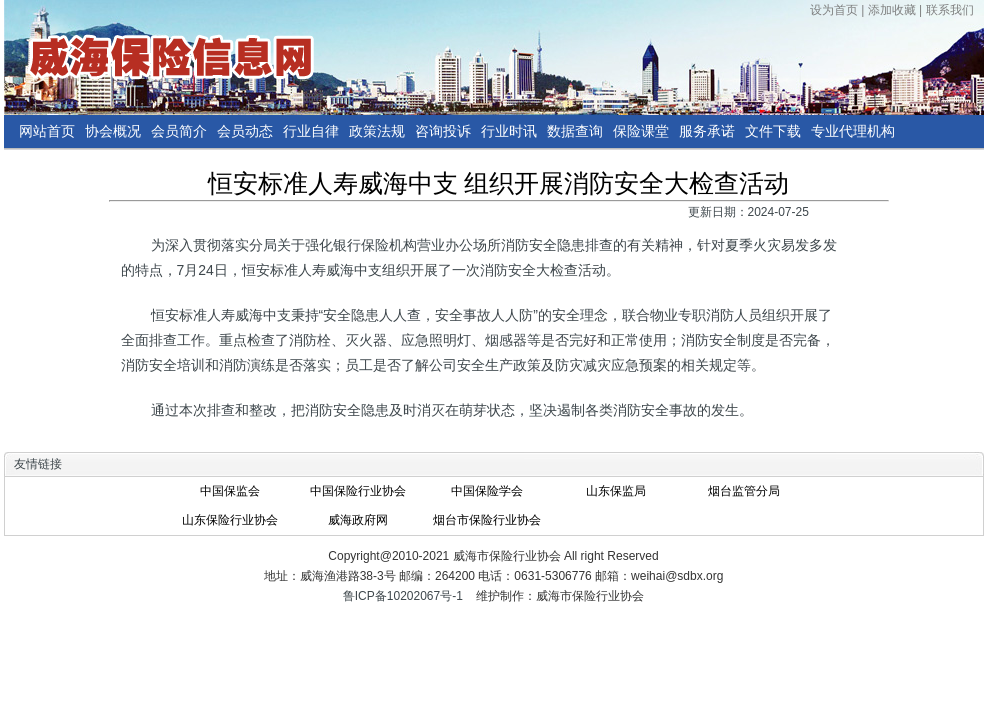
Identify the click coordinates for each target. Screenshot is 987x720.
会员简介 (179, 131)
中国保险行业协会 (358, 491)
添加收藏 (892, 10)
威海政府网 (358, 520)
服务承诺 (707, 131)
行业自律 (311, 131)
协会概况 (113, 131)
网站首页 (47, 131)
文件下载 (773, 131)
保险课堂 (641, 131)
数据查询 (575, 131)
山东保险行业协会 (230, 520)
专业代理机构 (853, 131)
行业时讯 (509, 131)
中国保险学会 (487, 491)
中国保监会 (230, 491)
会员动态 (245, 131)
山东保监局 (616, 491)
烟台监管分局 (744, 491)
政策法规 (377, 131)
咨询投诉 (443, 131)
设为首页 (834, 10)
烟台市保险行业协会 (487, 520)
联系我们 (950, 10)
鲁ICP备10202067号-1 (403, 596)
